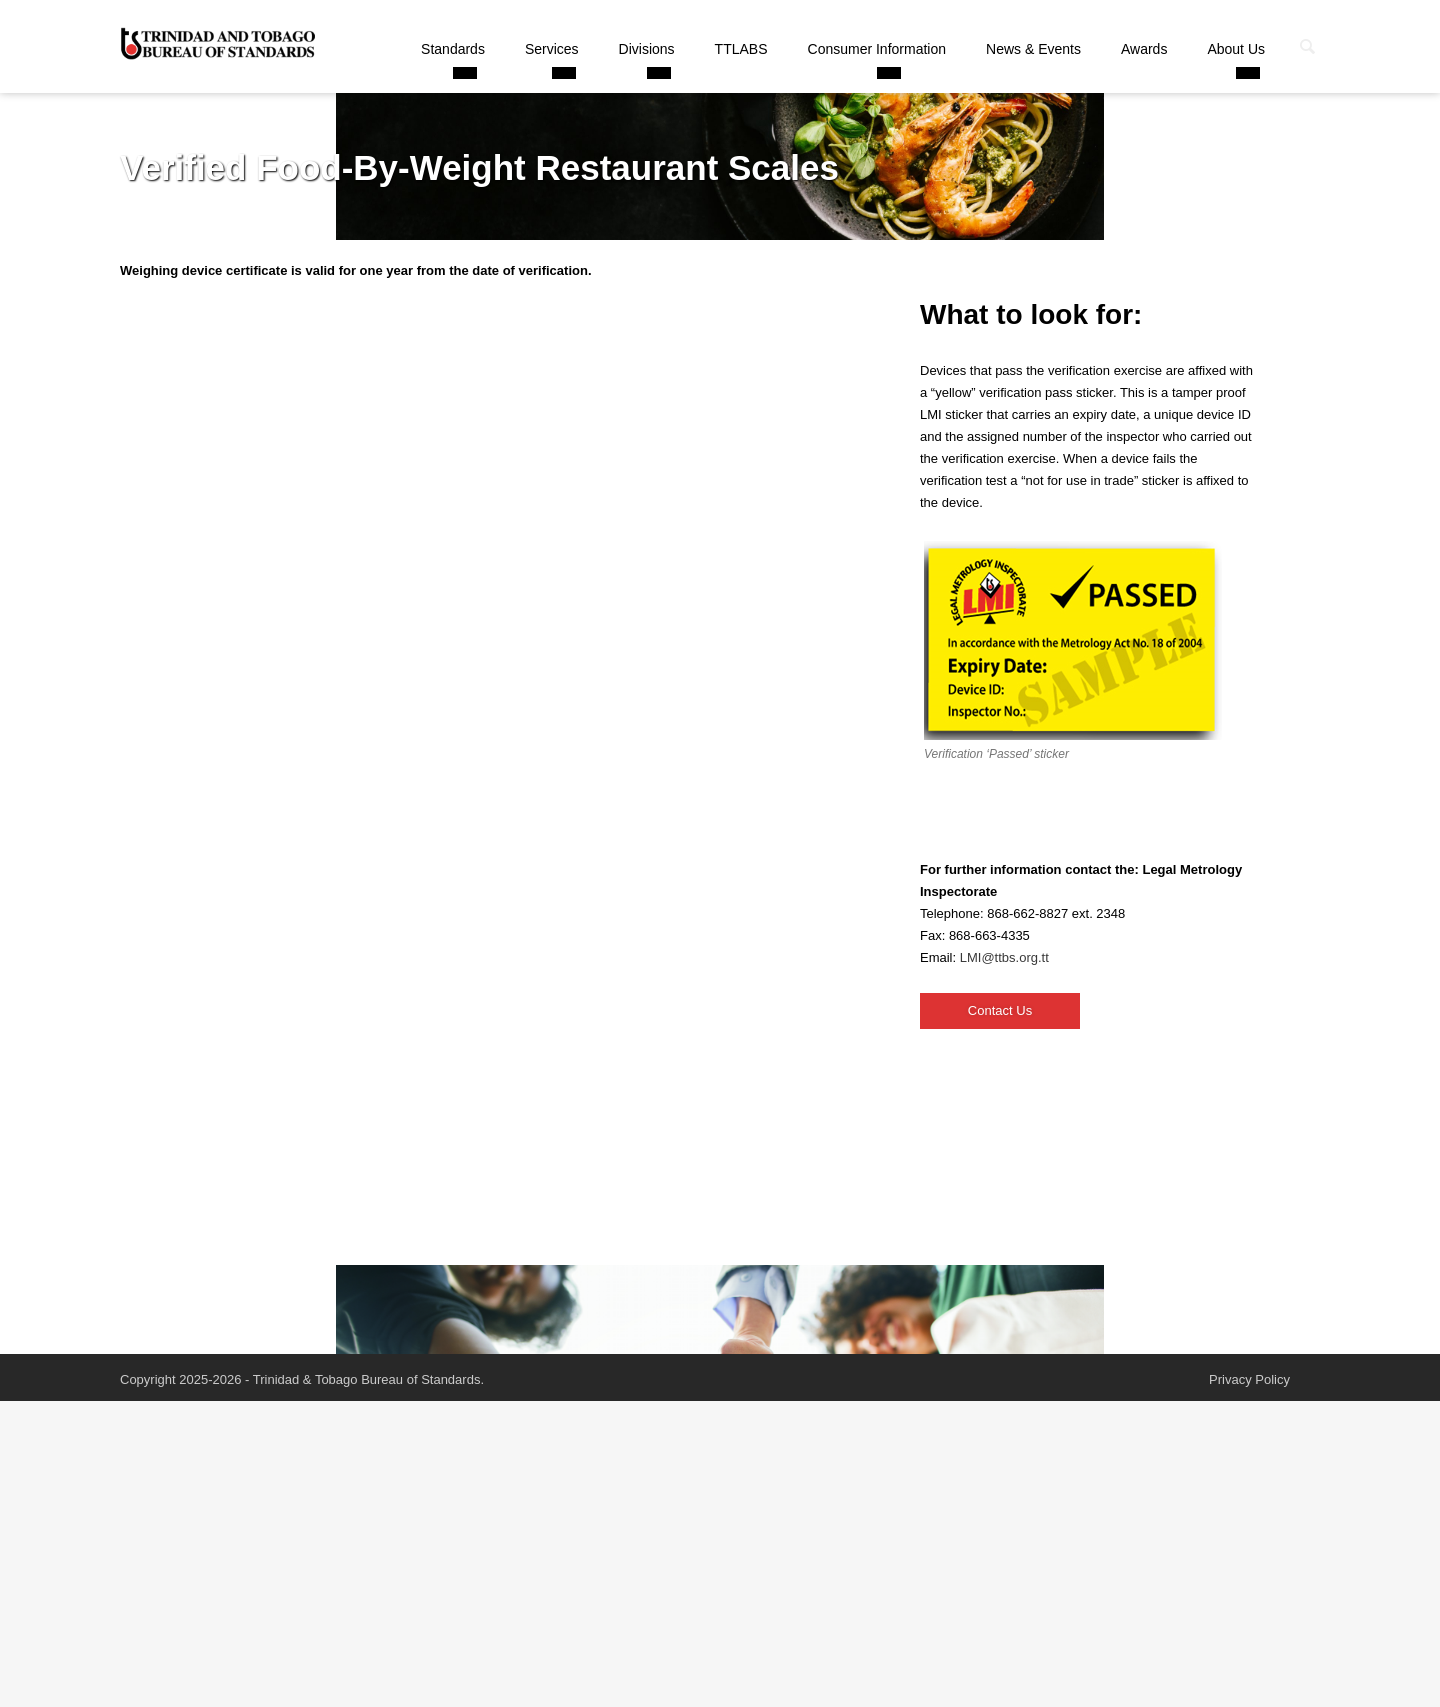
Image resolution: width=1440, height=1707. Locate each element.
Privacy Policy (1249, 1379)
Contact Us (1000, 1010)
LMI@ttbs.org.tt (1004, 957)
